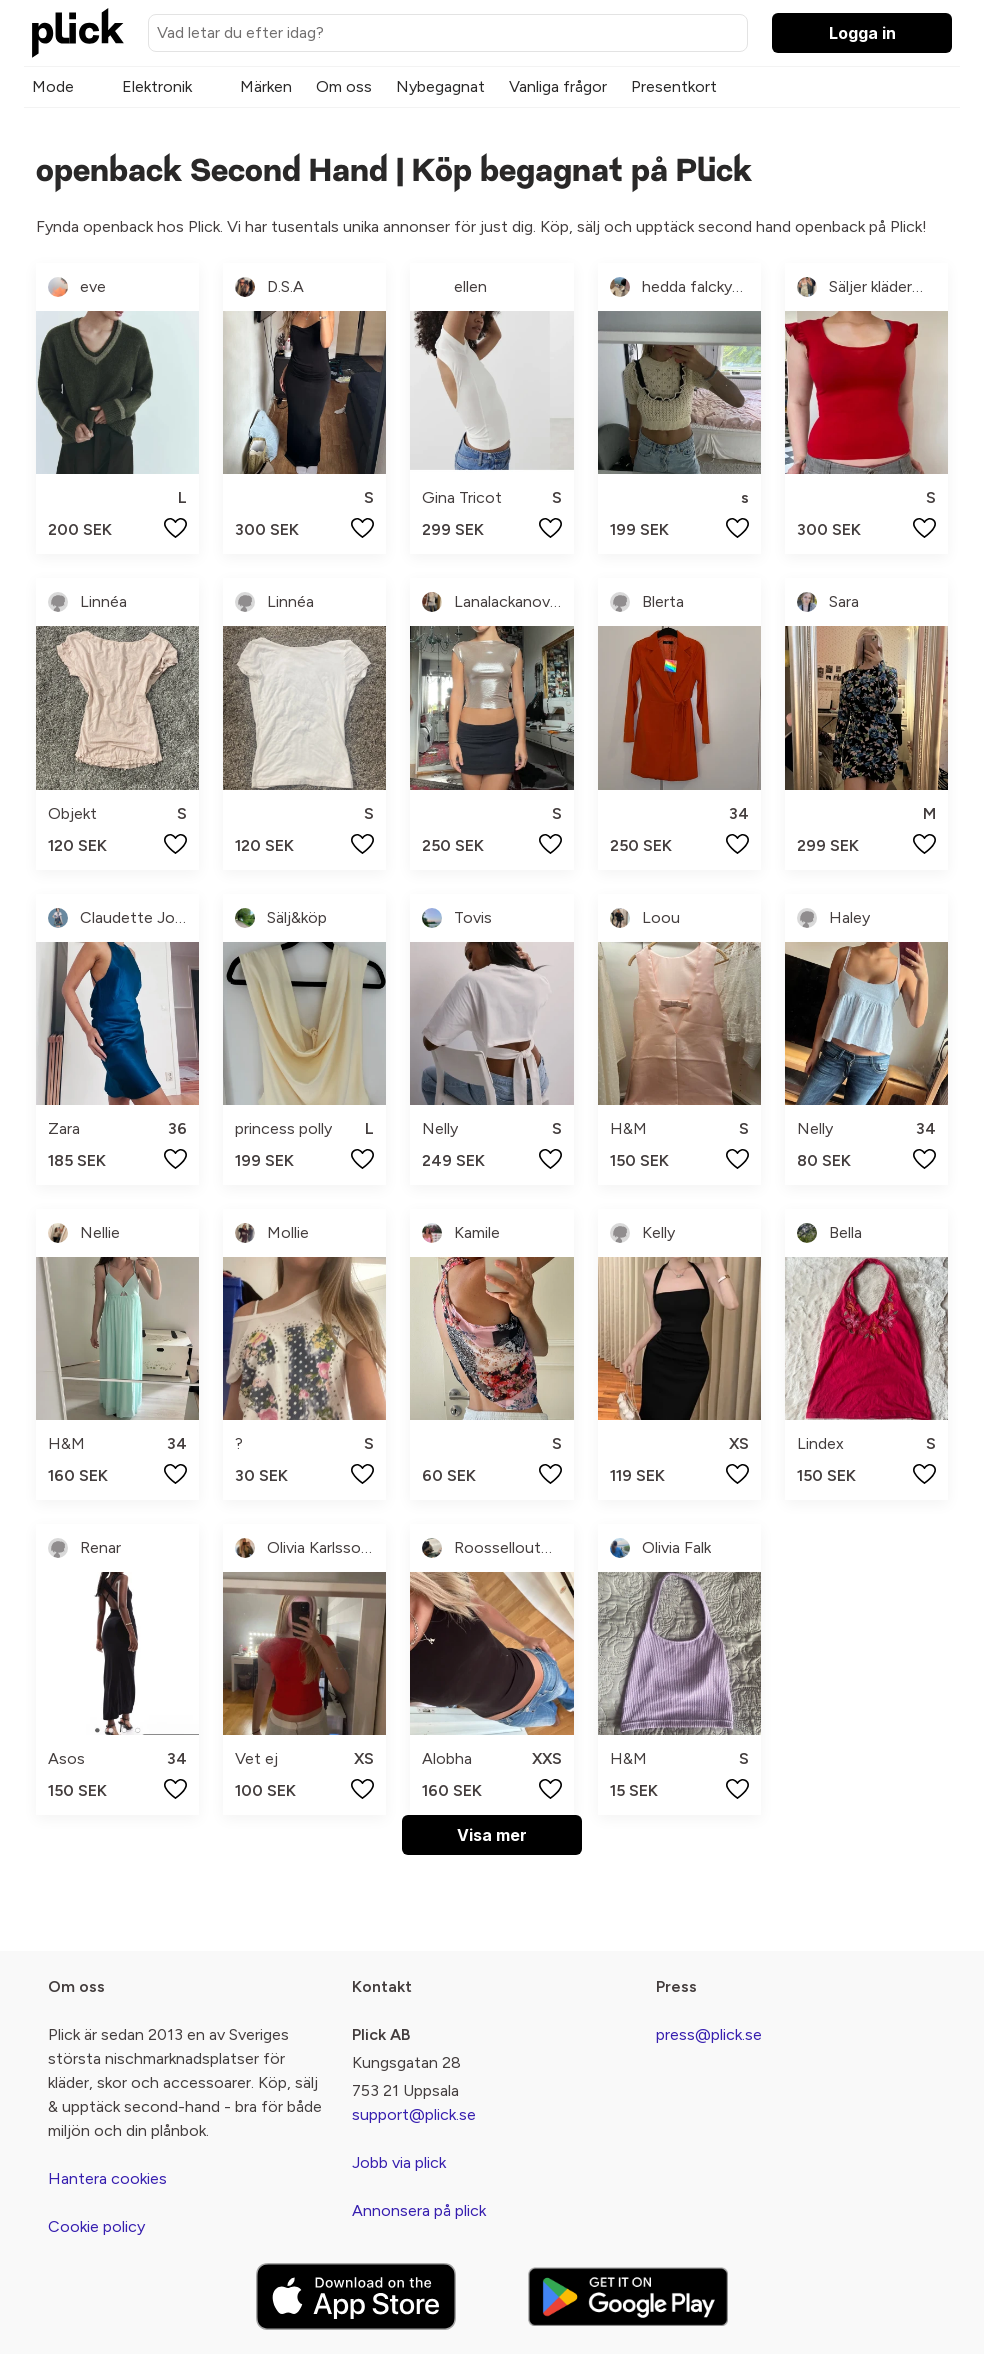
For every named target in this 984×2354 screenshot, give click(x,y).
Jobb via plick (399, 2162)
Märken (266, 86)
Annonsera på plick (419, 2210)
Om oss (344, 86)
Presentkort (674, 86)
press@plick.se (709, 2034)
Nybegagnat (440, 86)
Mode (53, 86)
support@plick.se (414, 2114)
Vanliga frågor (558, 86)
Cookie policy (96, 2226)
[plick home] (78, 33)
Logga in (862, 33)
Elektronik (157, 86)
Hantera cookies (107, 2178)
